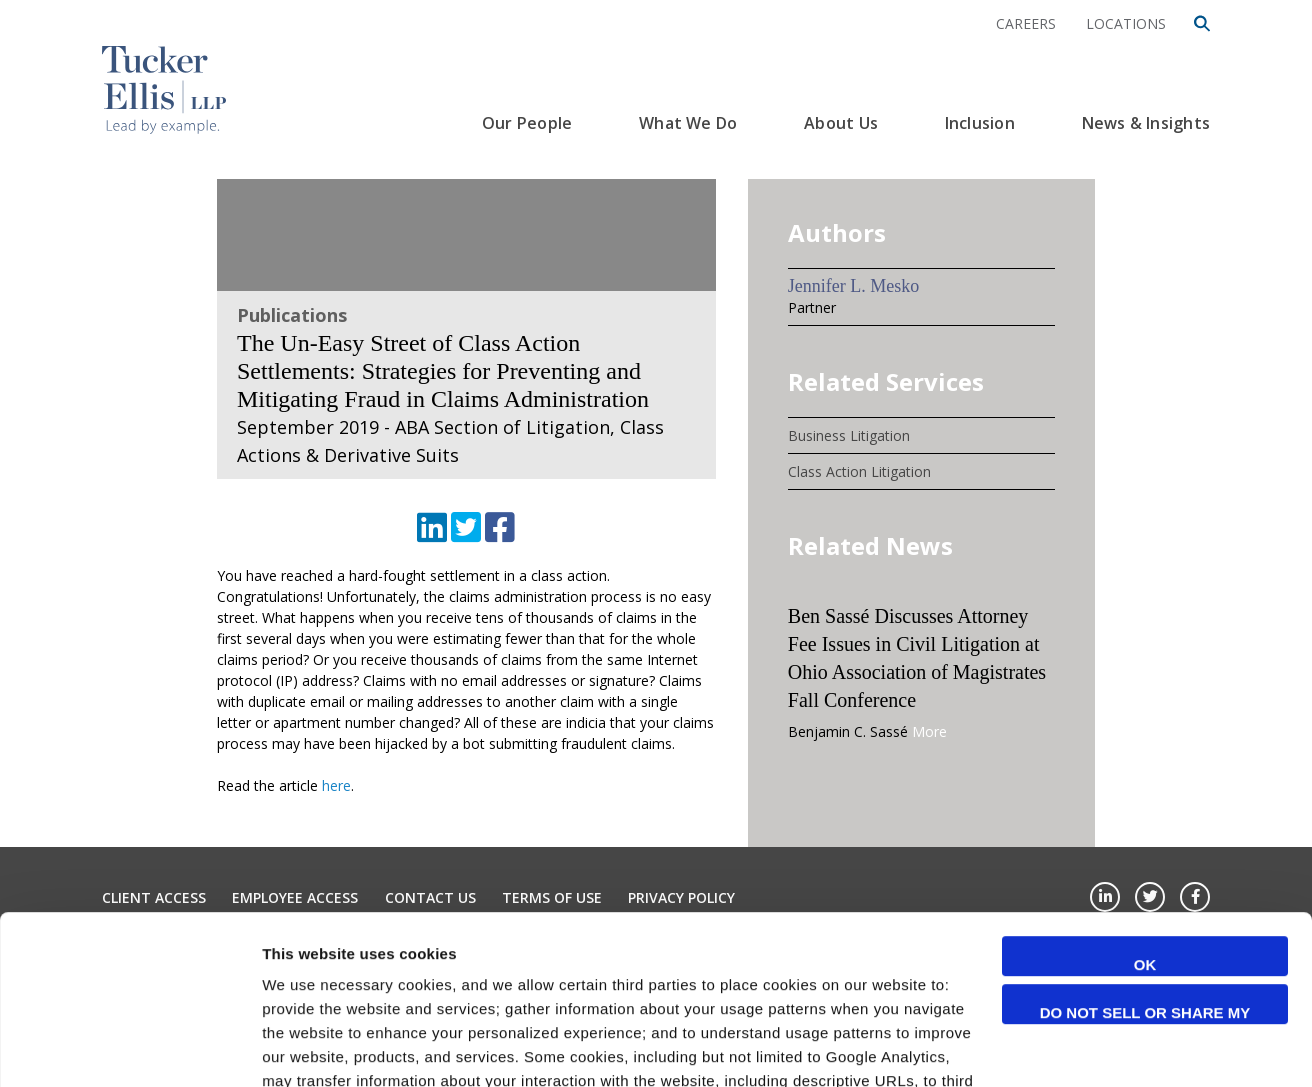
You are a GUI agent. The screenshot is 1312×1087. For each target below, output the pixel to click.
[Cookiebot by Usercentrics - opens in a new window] (129, 1048)
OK (1145, 806)
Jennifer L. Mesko (853, 286)
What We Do (688, 123)
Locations (1126, 23)
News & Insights (1146, 123)
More (929, 731)
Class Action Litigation (859, 471)
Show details (308, 1047)
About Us (841, 123)
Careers (1026, 23)
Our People (527, 123)
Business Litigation (849, 435)
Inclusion (980, 123)
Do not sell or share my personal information (1145, 856)
